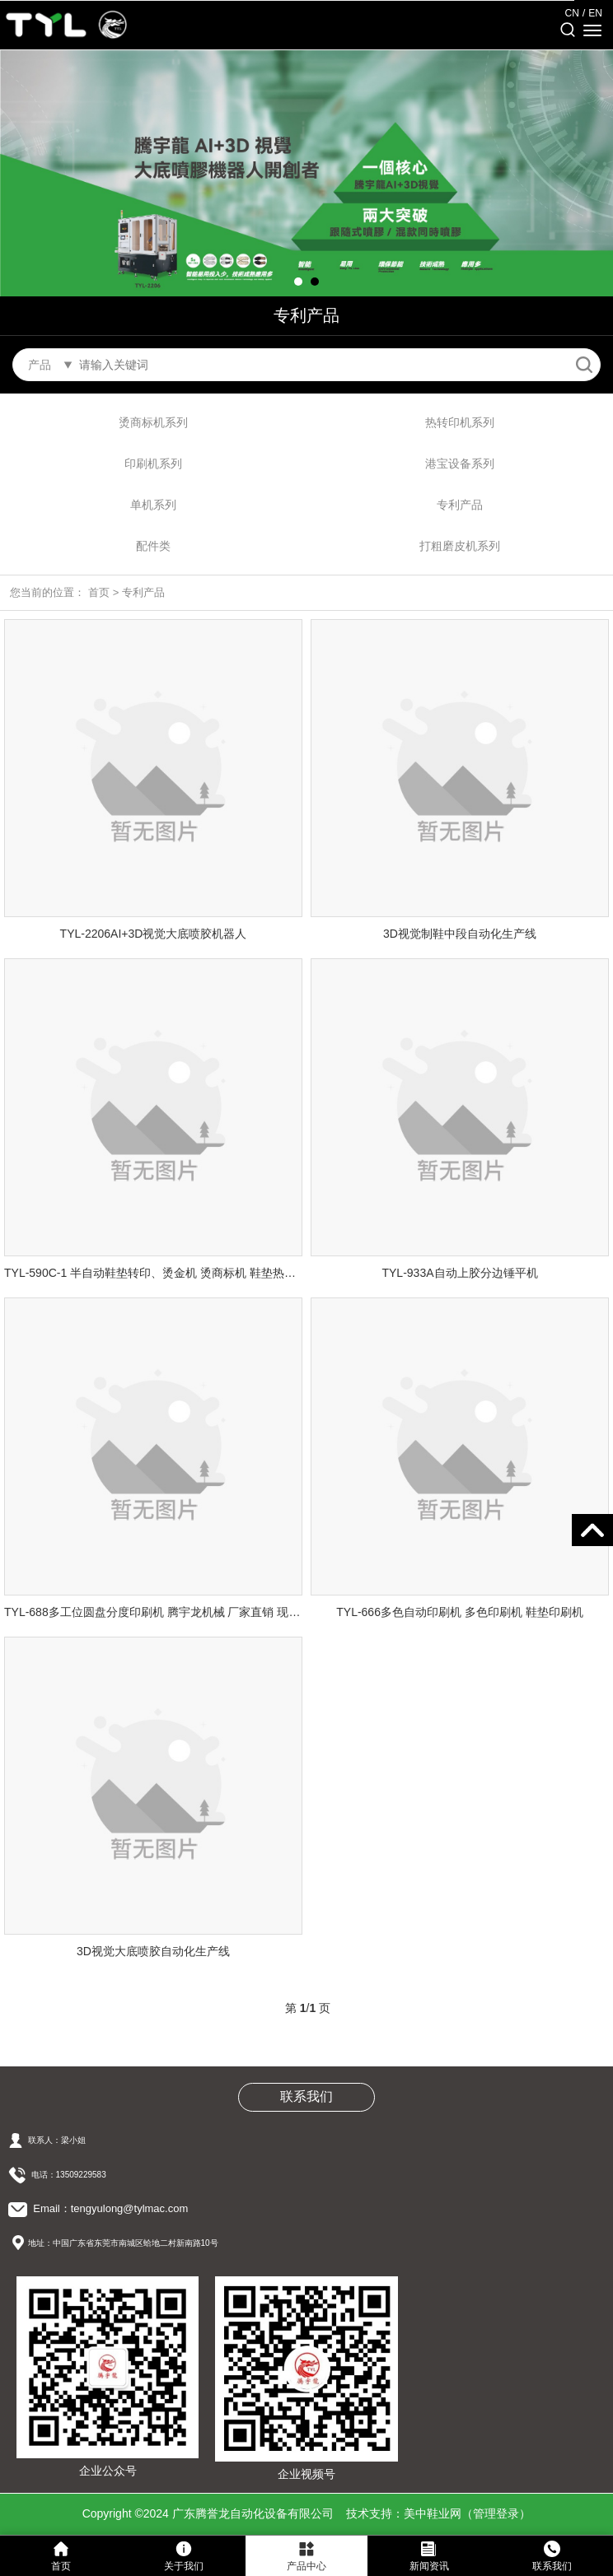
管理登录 (496, 2513)
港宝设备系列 (459, 463)
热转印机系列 (459, 422)
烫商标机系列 (153, 422)
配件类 (153, 545)
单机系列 (153, 504)
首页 (99, 592)
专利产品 (460, 504)
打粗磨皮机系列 (459, 545)
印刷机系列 (153, 463)
